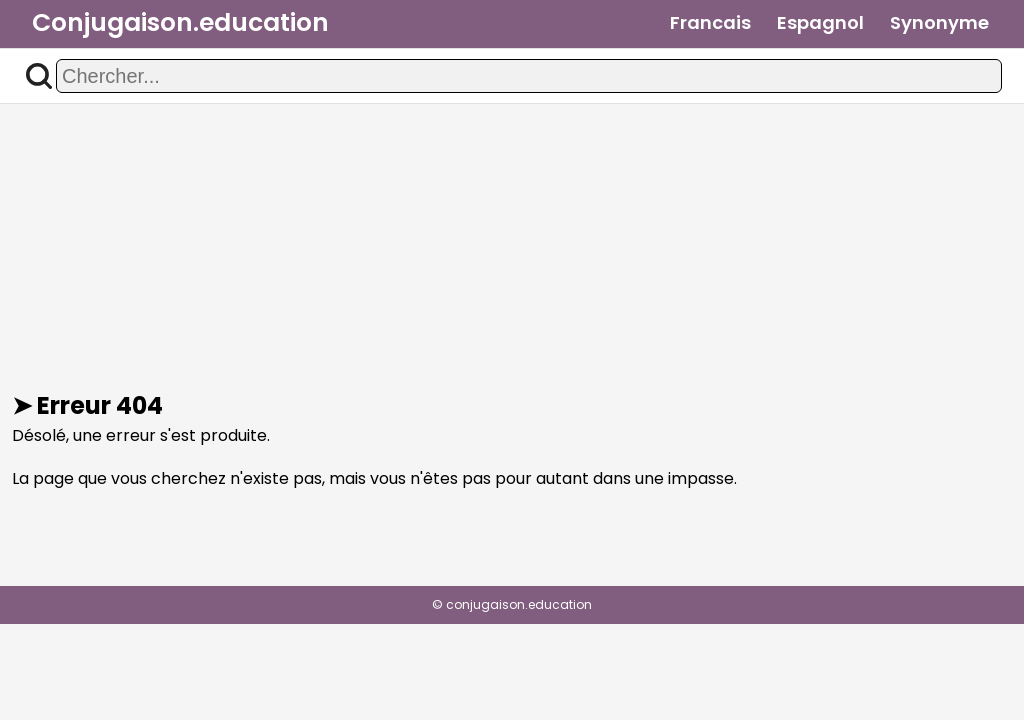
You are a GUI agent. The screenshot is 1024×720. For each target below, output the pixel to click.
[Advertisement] (512, 248)
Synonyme (939, 22)
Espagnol (820, 22)
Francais (710, 22)
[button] (39, 76)
